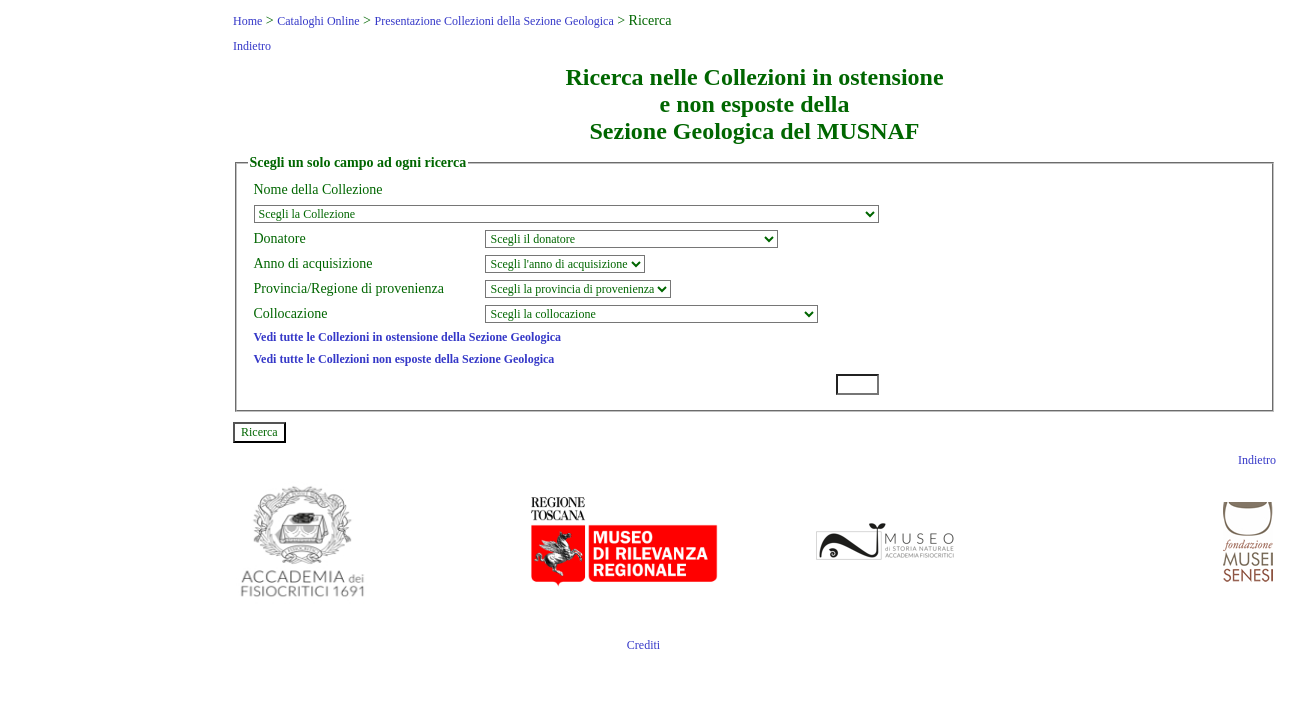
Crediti (643, 645)
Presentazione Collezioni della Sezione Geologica (493, 21)
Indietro (252, 46)
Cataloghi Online (318, 21)
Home (247, 21)
